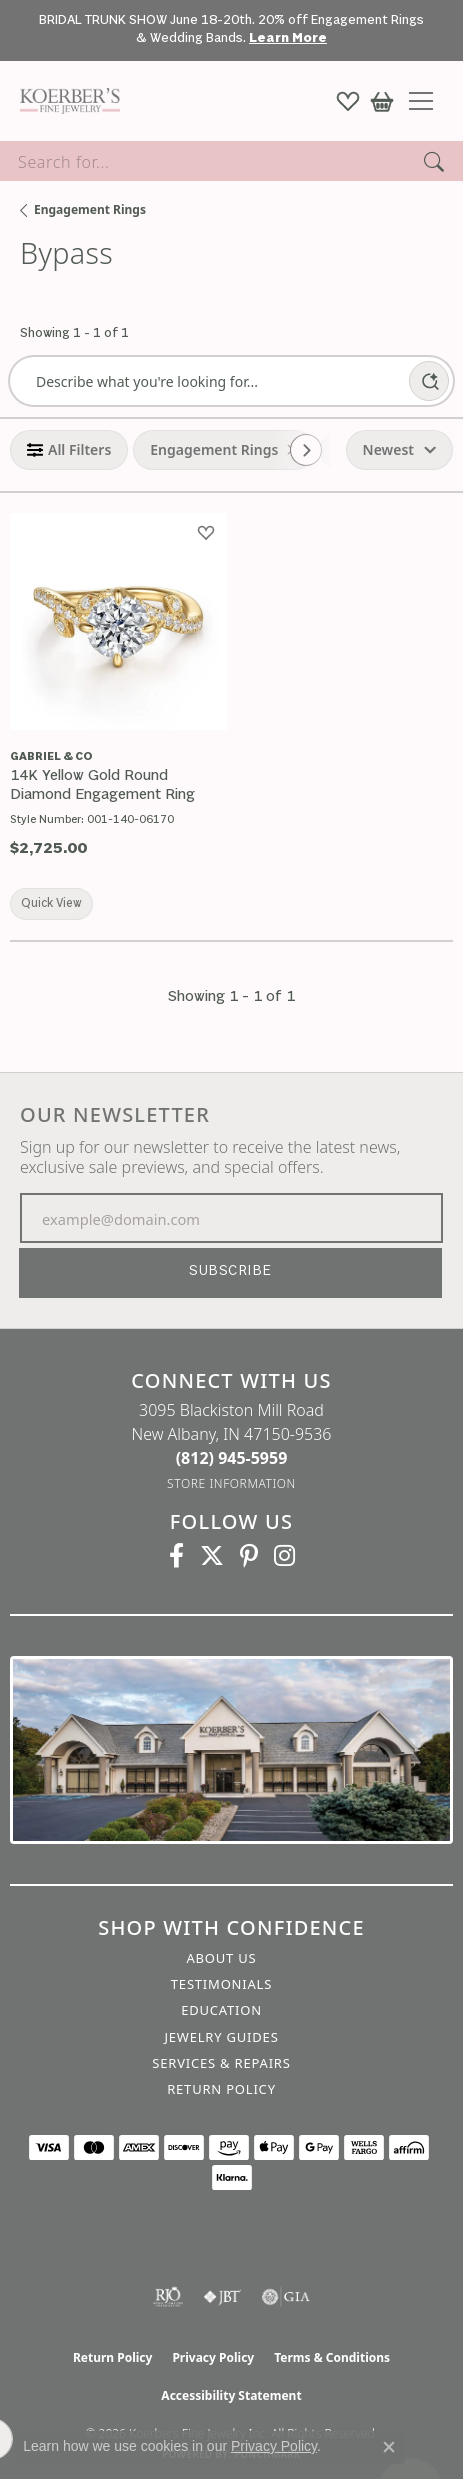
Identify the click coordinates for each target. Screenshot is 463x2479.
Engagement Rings (90, 209)
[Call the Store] (232, 1458)
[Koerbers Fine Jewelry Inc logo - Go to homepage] (65, 101)
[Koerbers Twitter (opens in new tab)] (212, 1556)
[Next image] (210, 621)
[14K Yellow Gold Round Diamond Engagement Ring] (118, 786)
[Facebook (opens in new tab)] (176, 1556)
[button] (348, 101)
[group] (118, 621)
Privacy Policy (213, 2357)
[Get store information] (231, 1483)
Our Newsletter (115, 1115)
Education (221, 2010)
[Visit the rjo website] (168, 2297)
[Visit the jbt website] (222, 2297)
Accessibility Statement (231, 2395)
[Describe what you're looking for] (207, 381)
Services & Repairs (221, 2063)
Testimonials (221, 1984)
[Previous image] (26, 621)
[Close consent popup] (389, 2447)
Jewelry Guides (221, 2037)
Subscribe (230, 1271)
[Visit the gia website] (286, 2297)
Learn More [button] (288, 38)
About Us (221, 1958)
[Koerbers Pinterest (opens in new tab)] (249, 1556)
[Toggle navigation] (428, 101)
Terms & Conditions (332, 2357)
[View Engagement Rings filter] (214, 450)
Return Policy (221, 2089)
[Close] (438, 30)
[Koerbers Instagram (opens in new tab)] (284, 1556)
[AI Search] (429, 381)
